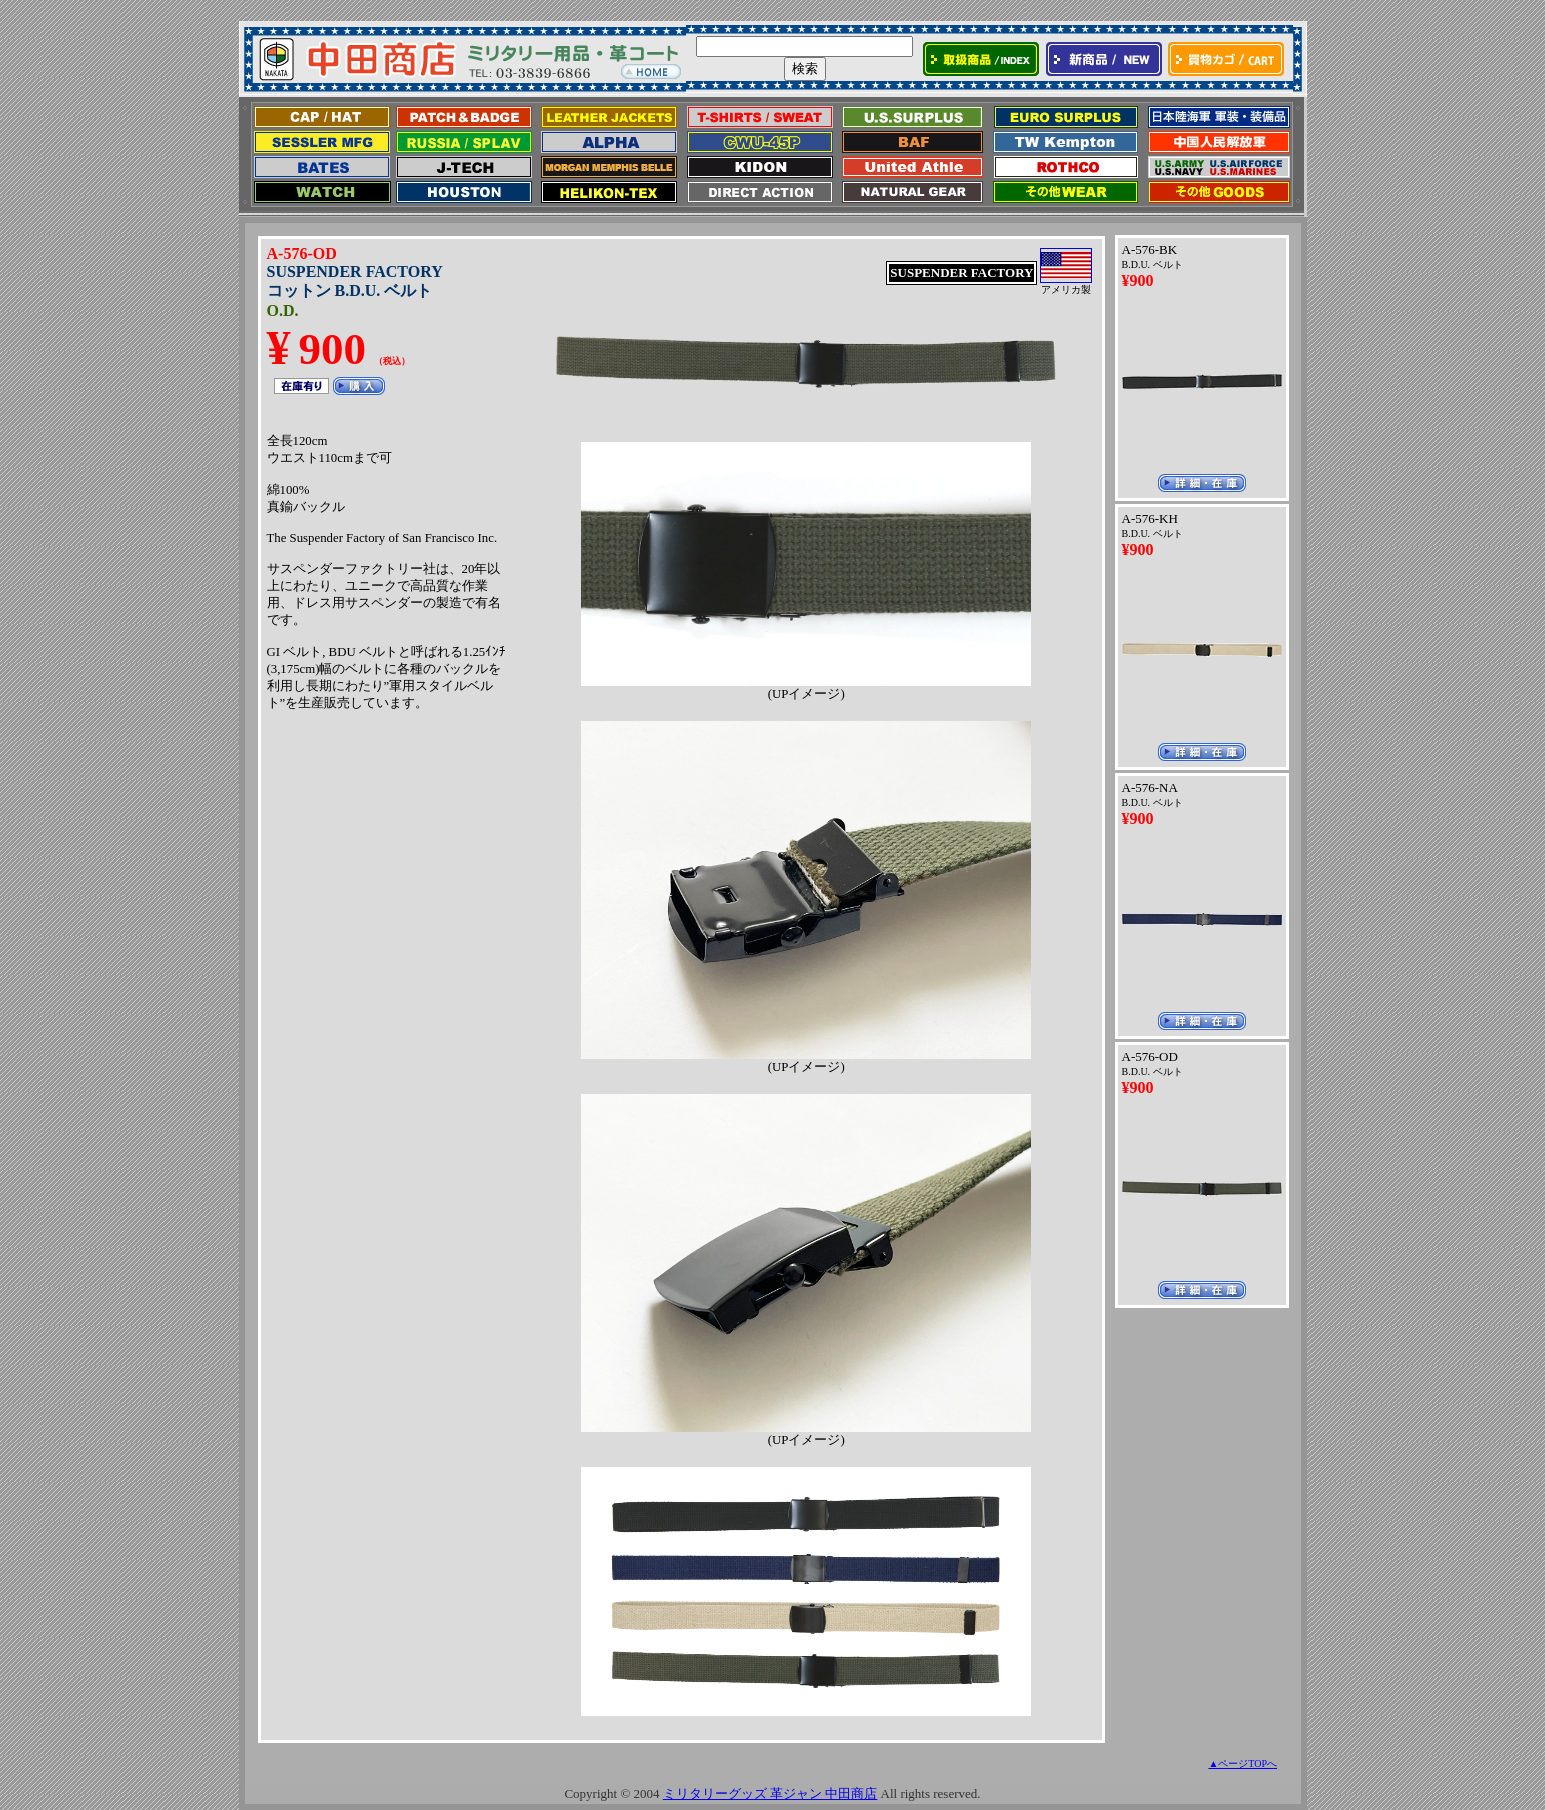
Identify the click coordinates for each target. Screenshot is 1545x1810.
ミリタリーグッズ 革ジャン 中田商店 (770, 1793)
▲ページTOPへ (1242, 1763)
